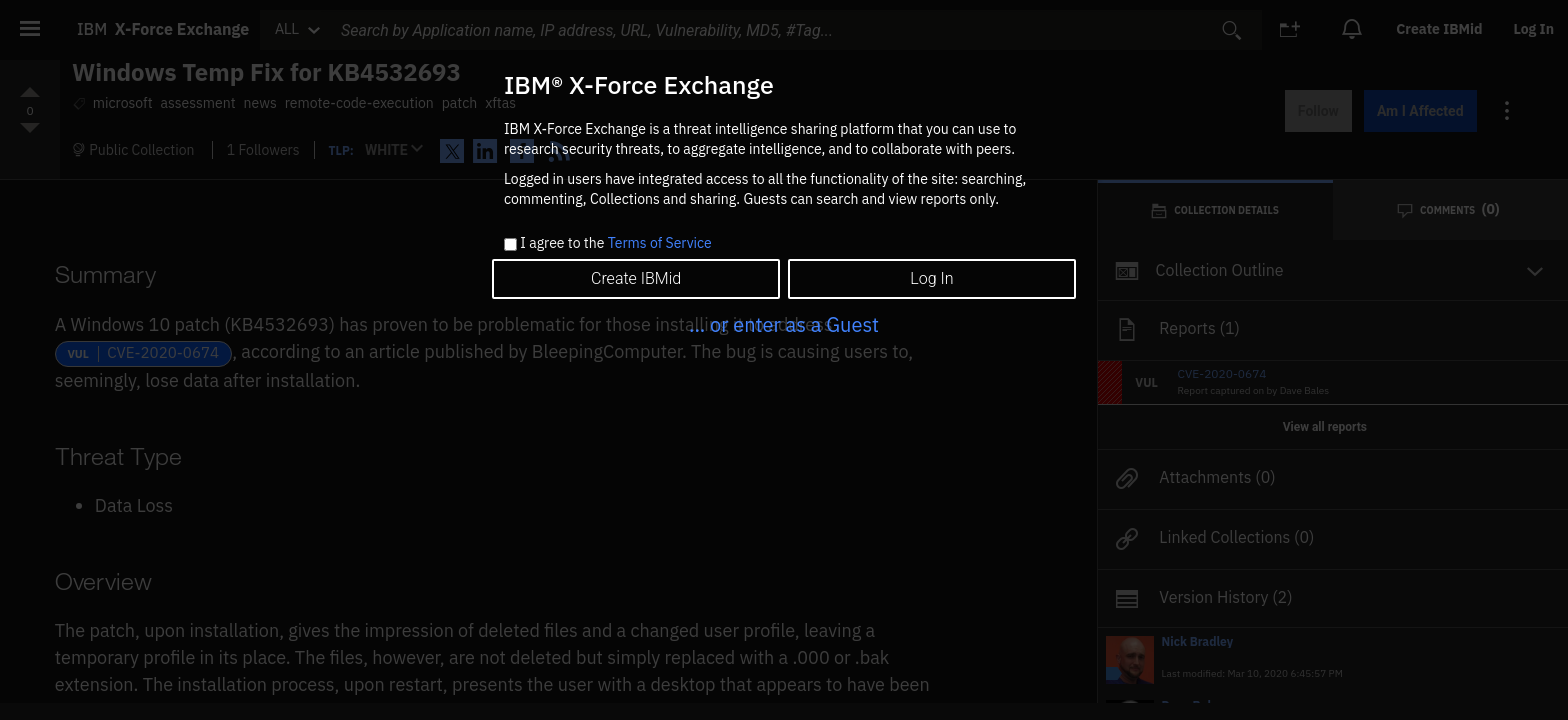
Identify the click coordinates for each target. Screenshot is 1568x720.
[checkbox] (510, 244)
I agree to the (615, 244)
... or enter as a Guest (784, 324)
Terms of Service (660, 243)
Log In (931, 278)
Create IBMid (636, 278)
